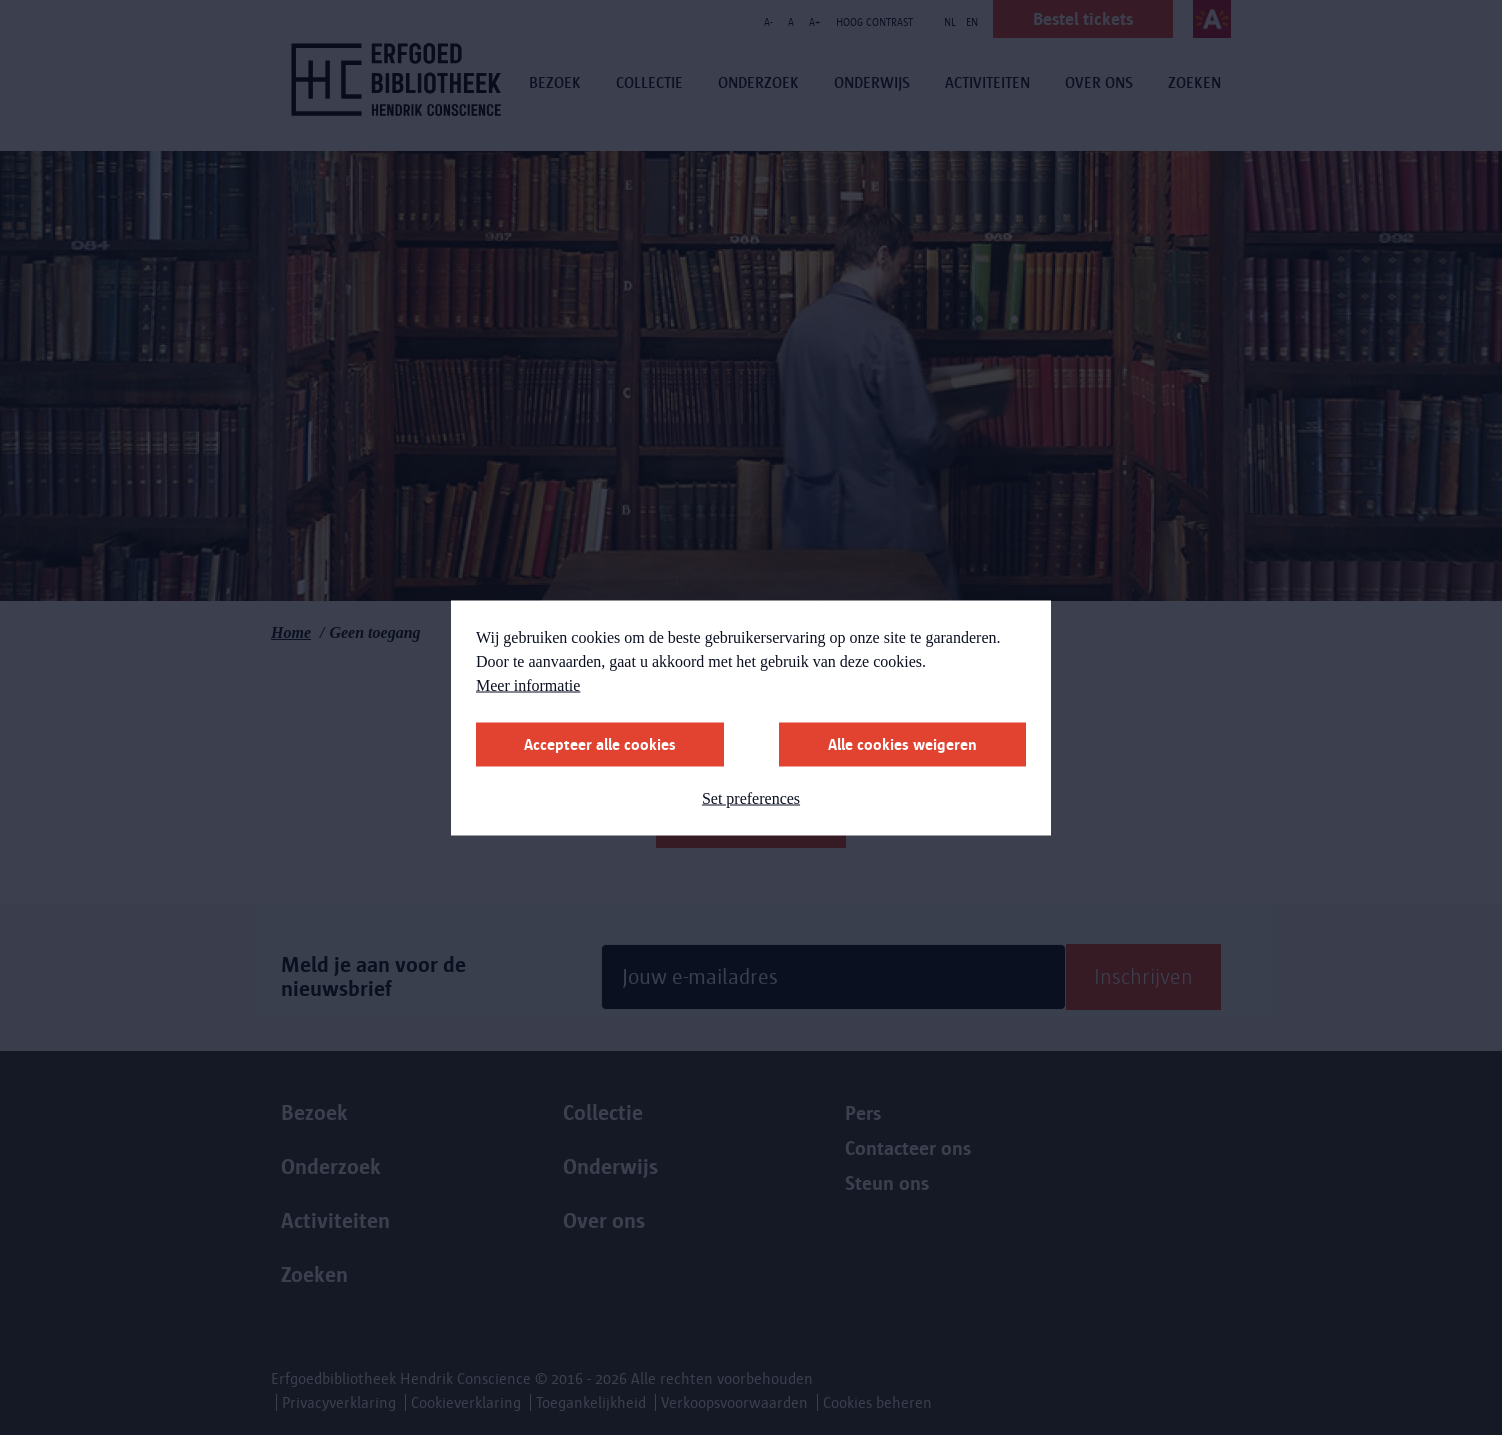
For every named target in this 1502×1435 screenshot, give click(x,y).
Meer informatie (528, 684)
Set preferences (751, 797)
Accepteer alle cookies (600, 743)
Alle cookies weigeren (902, 743)
